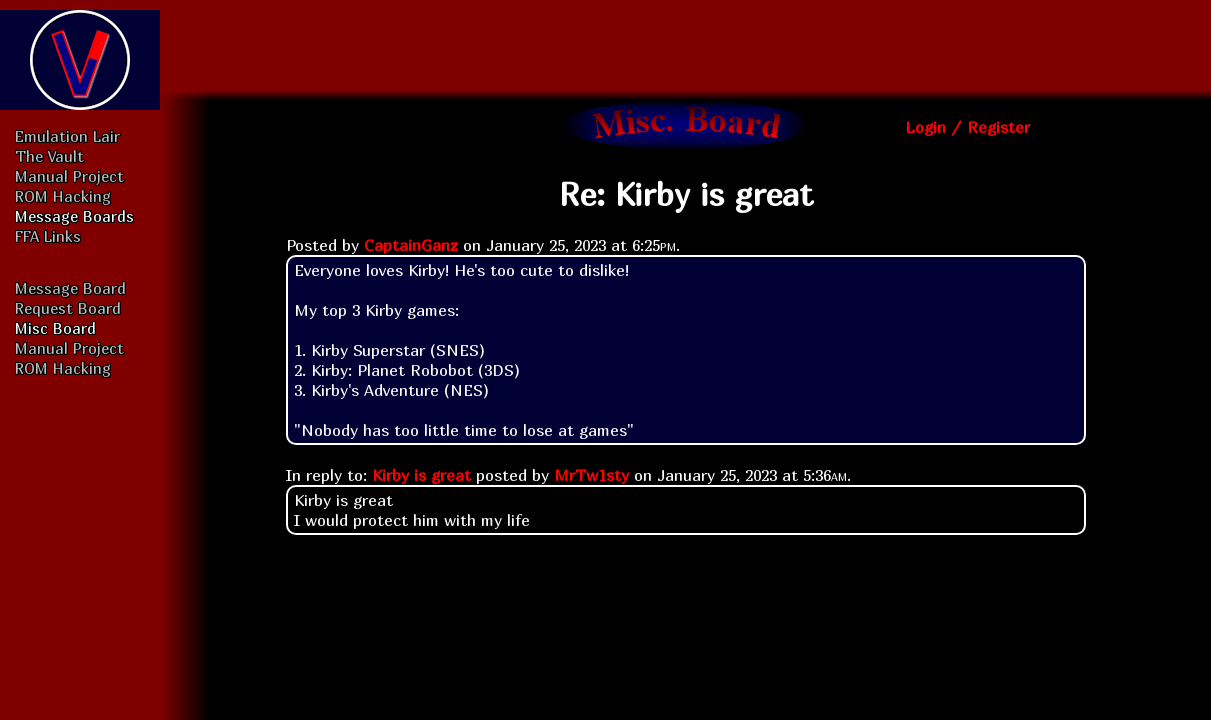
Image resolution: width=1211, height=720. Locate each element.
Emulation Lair (67, 136)
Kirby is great (421, 475)
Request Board (68, 308)
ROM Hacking (63, 196)
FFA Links (48, 236)
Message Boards (74, 216)
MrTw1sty (591, 475)
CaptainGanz (411, 245)
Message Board (70, 288)
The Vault (49, 156)
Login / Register (967, 127)
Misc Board (55, 328)
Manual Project (69, 176)
